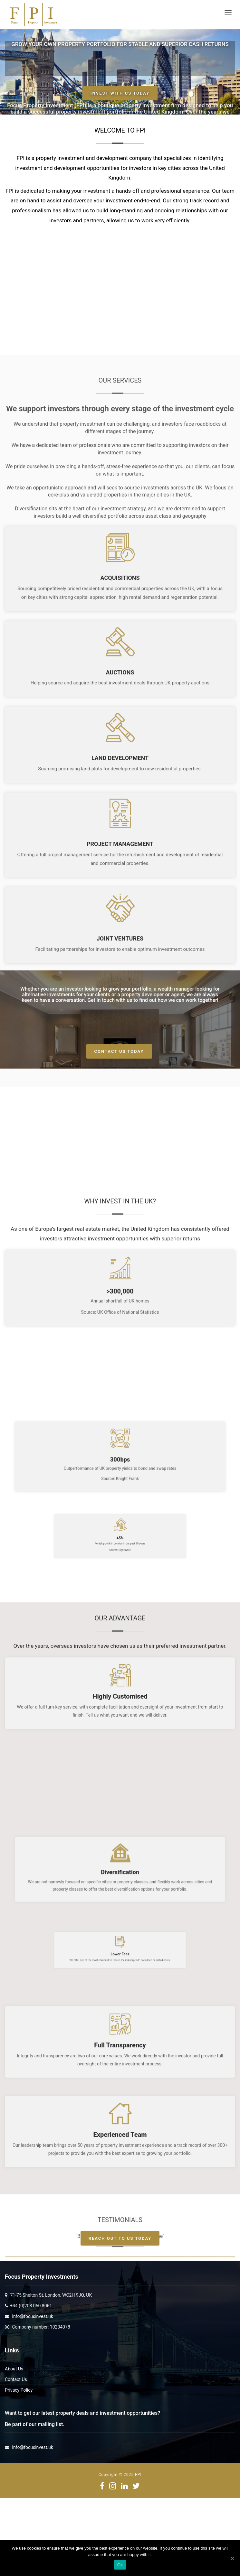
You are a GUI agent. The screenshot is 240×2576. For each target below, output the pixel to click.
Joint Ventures (120, 1275)
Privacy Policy (19, 2390)
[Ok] (232, 2558)
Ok (120, 2564)
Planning (120, 1360)
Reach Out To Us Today (120, 2238)
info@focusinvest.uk (32, 2316)
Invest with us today (120, 93)
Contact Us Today (119, 1051)
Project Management (120, 1180)
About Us (14, 2368)
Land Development (120, 1094)
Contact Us (16, 2379)
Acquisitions (120, 914)
